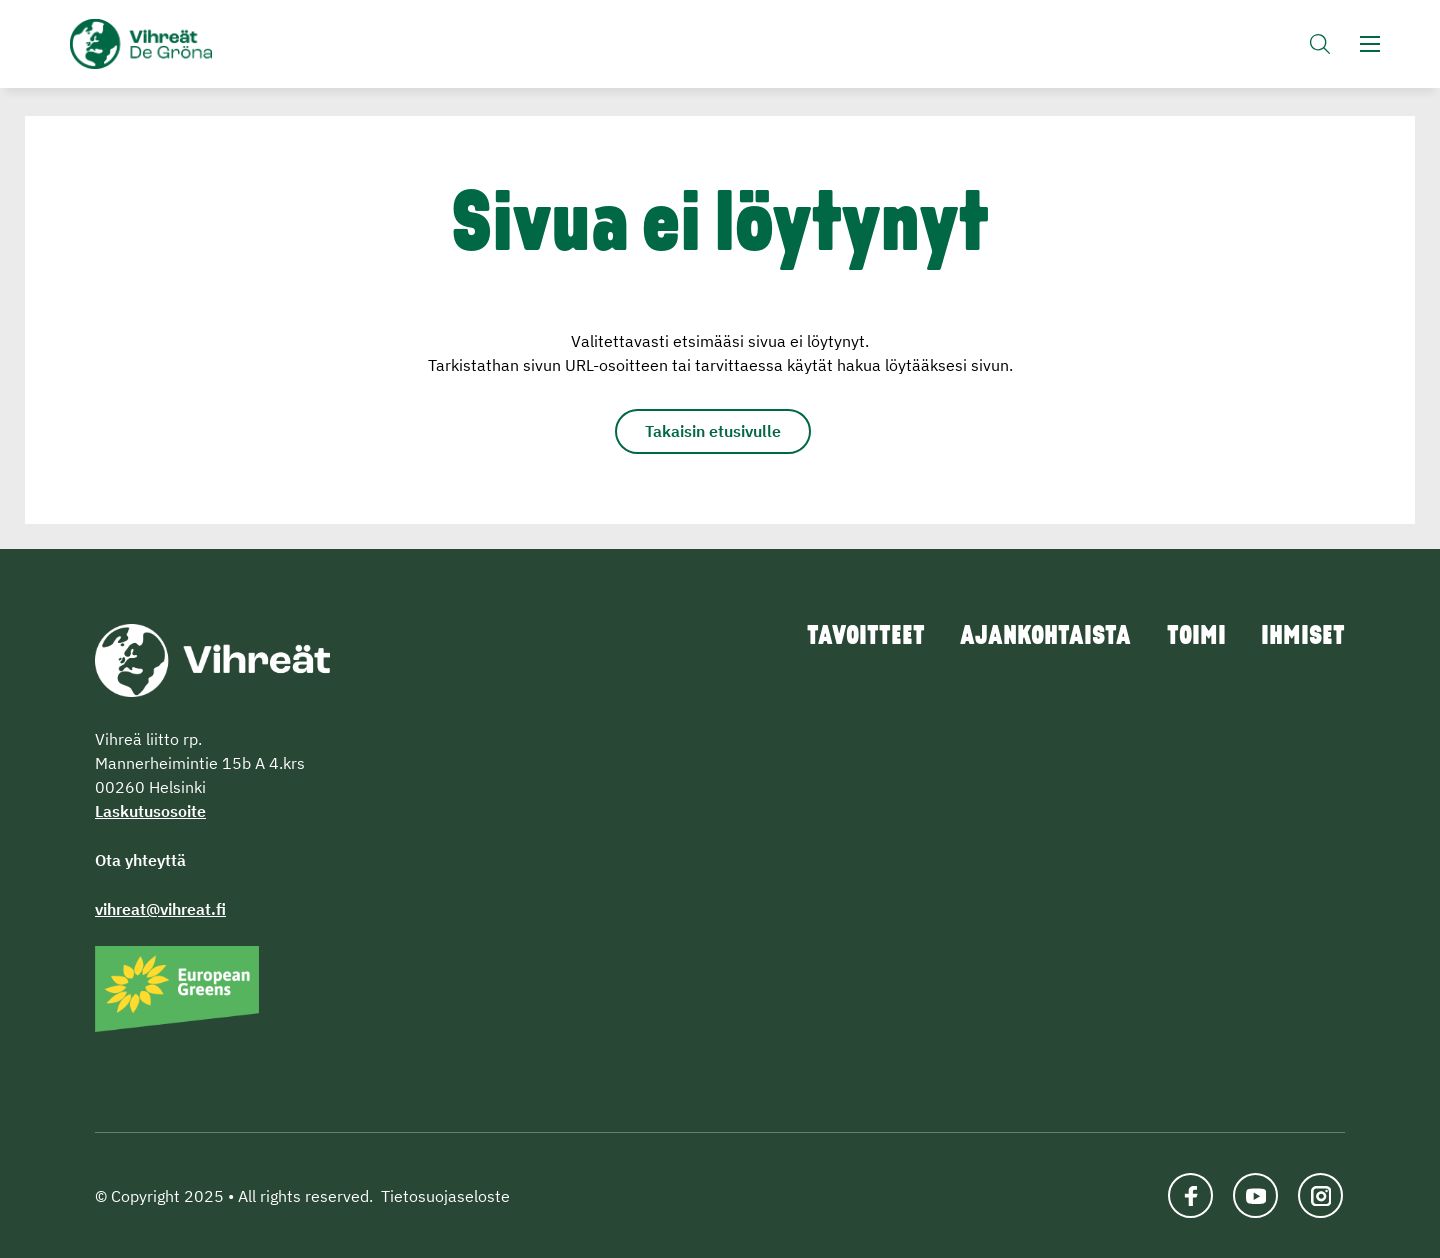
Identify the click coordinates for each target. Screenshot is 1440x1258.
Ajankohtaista (1032, 638)
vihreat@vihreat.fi (160, 909)
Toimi (1190, 638)
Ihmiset (1302, 638)
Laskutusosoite (150, 811)
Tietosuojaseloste (445, 1196)
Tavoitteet (845, 638)
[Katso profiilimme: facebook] (1192, 1195)
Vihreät (187, 46)
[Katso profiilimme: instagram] (1322, 1195)
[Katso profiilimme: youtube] (1257, 1195)
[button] (1320, 45)
